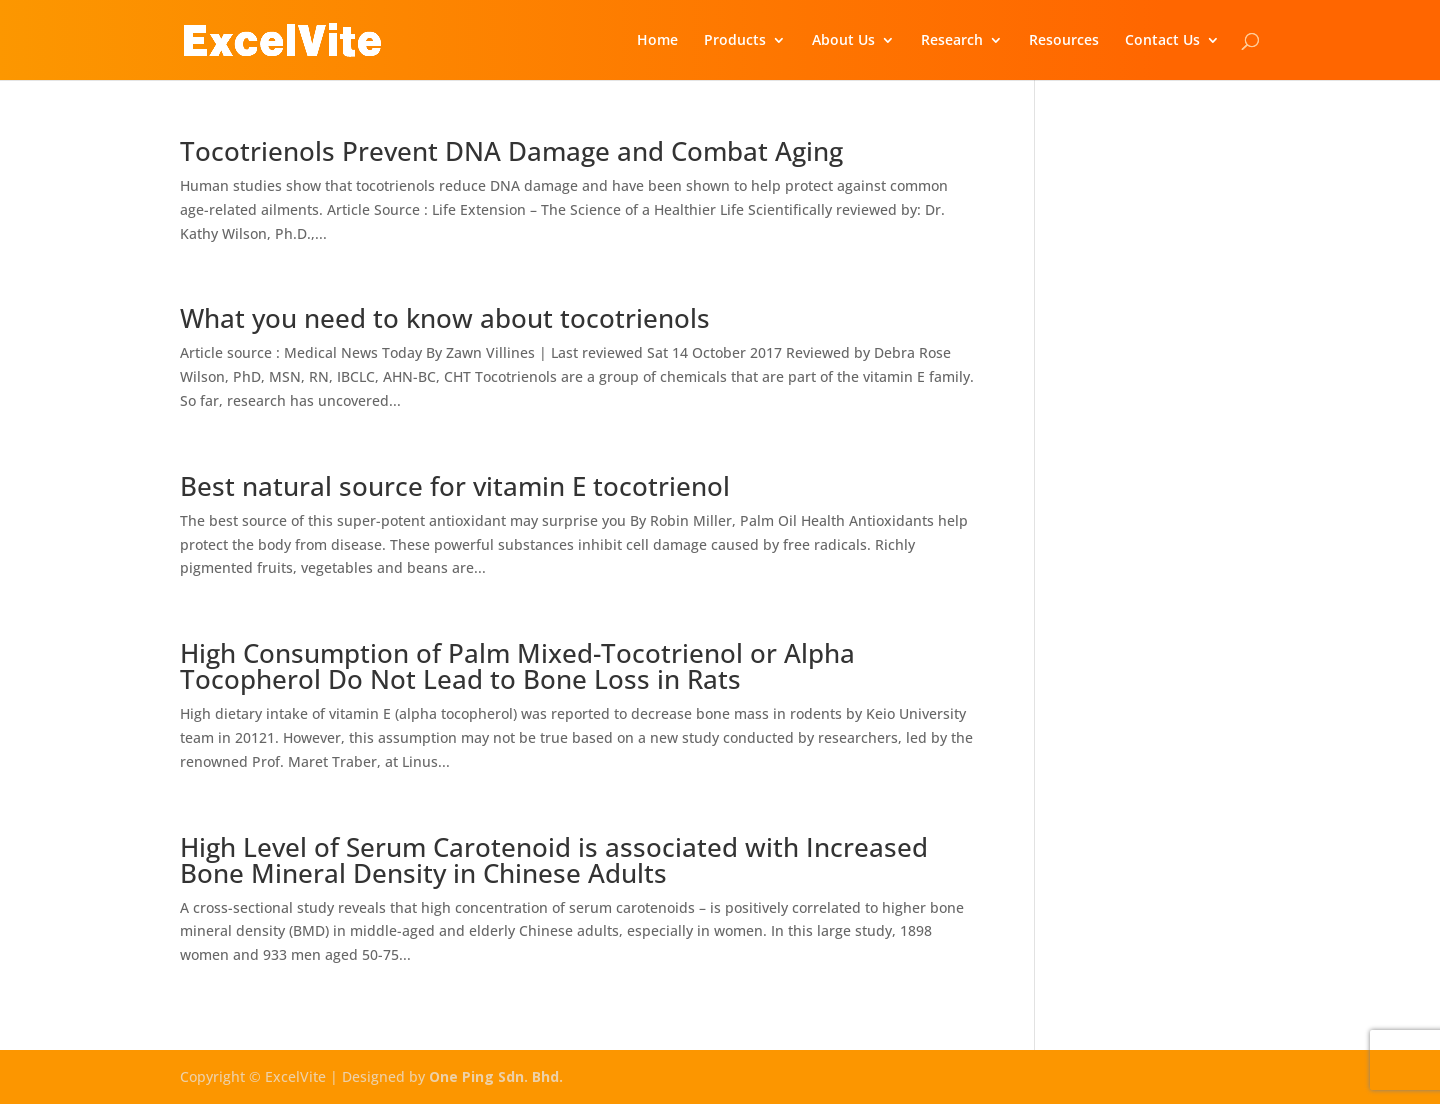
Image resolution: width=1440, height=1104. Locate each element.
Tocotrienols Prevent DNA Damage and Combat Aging (511, 151)
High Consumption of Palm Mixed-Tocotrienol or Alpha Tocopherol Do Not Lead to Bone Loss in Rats (517, 666)
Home (657, 41)
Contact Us (1162, 41)
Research (952, 41)
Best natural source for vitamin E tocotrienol (455, 486)
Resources (1064, 41)
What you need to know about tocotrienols (445, 318)
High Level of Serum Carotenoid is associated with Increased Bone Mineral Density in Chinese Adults (554, 860)
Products (735, 41)
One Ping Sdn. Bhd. (496, 1076)
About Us (843, 41)
